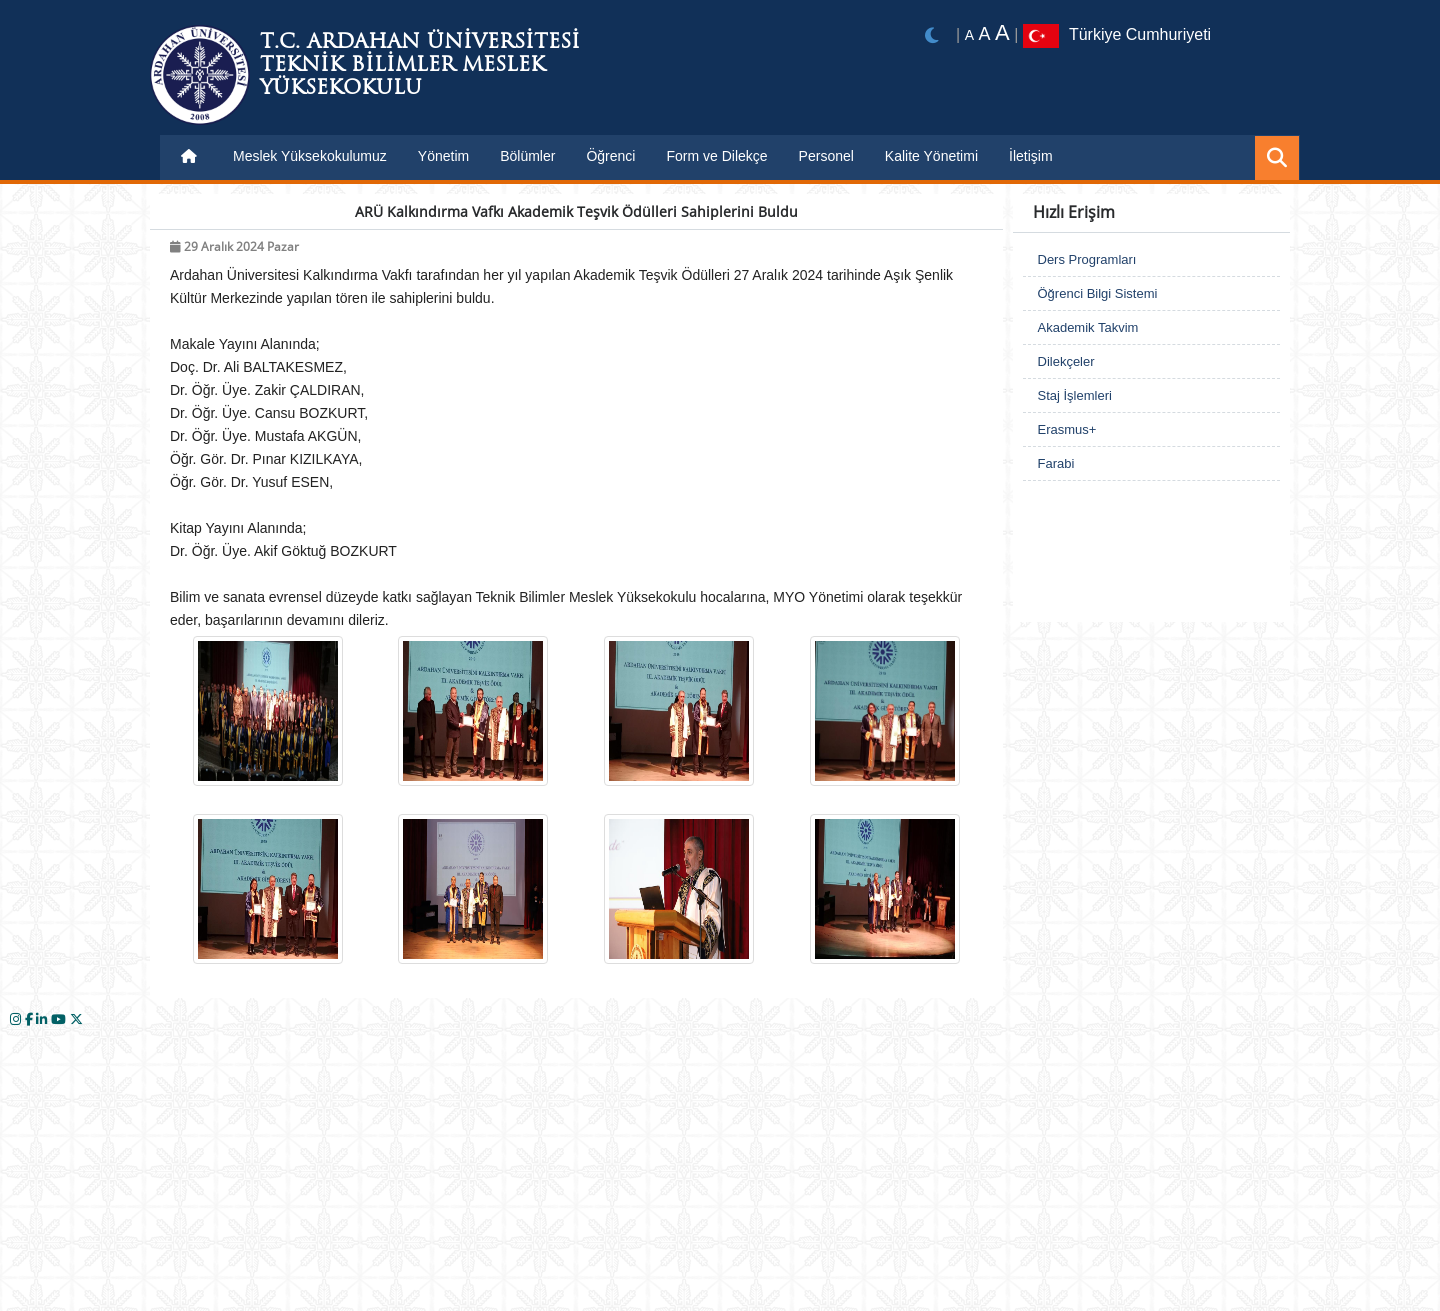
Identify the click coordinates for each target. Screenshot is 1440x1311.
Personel (826, 156)
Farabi (1056, 463)
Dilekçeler (1066, 361)
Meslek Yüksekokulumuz (310, 156)
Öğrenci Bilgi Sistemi (1098, 293)
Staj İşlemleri (1075, 395)
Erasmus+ (1067, 429)
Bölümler (527, 156)
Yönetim (443, 156)
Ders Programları (1087, 259)
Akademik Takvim (1088, 327)
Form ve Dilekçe (716, 156)
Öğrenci (610, 156)
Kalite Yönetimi (931, 156)
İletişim (1031, 156)
